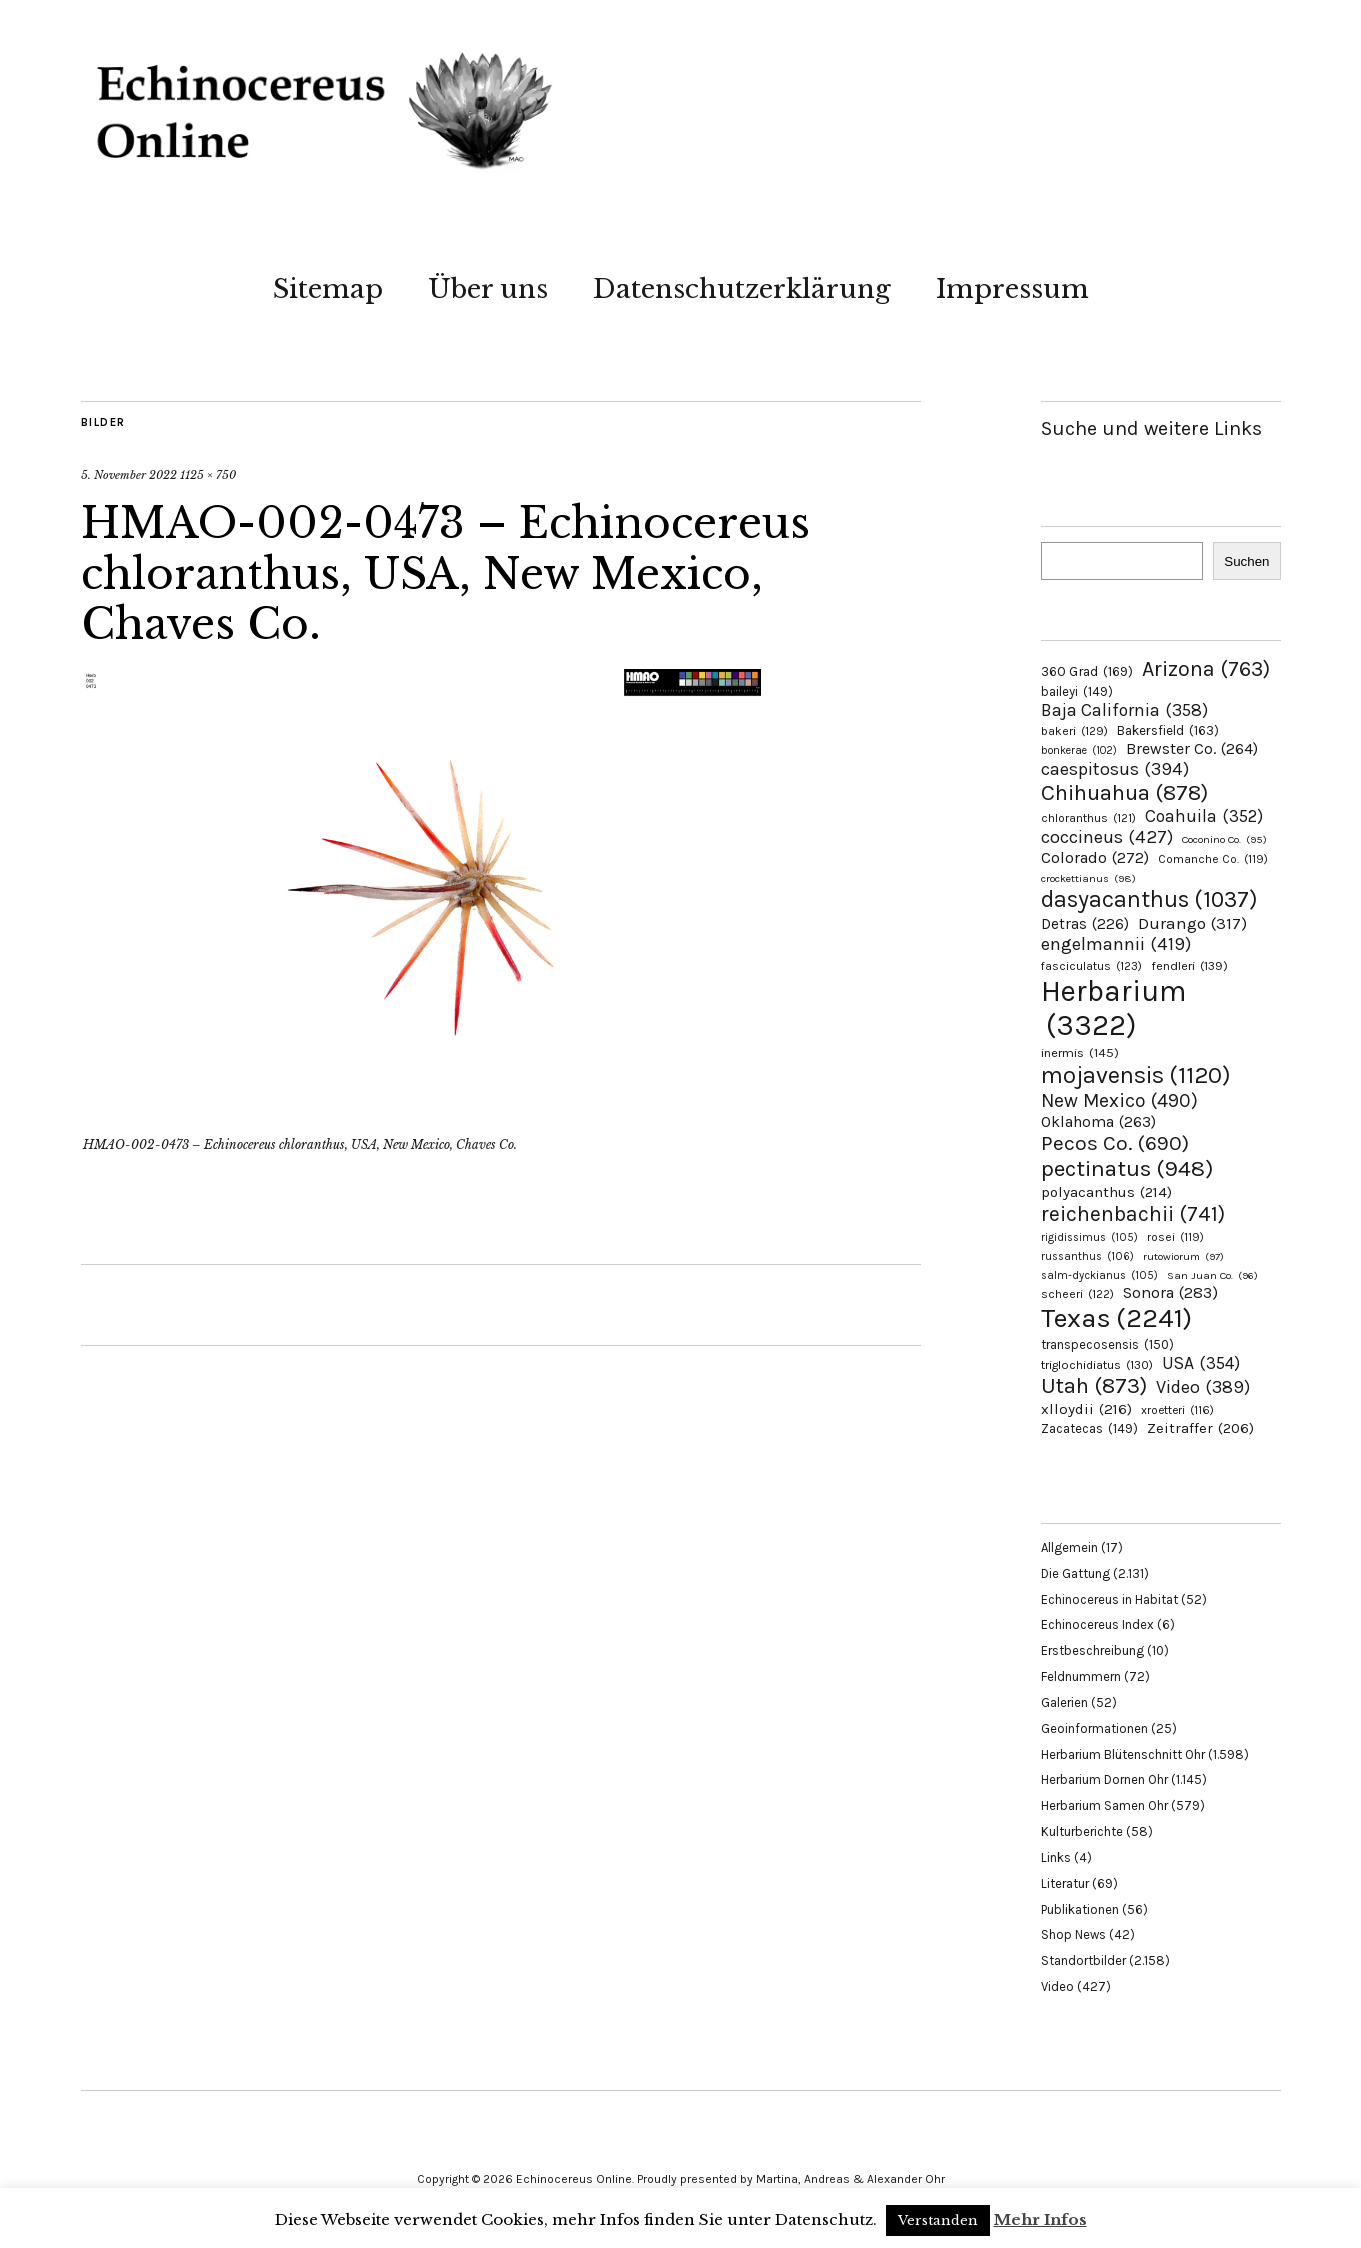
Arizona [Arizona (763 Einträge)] (1206, 668)
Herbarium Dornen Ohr (1104, 1779)
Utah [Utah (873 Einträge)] (1094, 1386)
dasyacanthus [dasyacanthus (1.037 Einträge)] (1149, 899)
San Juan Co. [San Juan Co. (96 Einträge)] (1212, 1275)
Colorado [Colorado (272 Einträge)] (1095, 857)
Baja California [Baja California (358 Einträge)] (1124, 710)
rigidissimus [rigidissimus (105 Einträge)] (1089, 1237)
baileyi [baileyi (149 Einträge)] (1077, 691)
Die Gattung (1075, 1573)
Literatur (1065, 1883)
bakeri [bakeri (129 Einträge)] (1074, 731)
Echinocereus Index (1097, 1624)
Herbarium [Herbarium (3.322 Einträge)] (1113, 1008)
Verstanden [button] (938, 2220)
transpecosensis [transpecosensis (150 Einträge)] (1107, 1344)
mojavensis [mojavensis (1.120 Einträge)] (1136, 1075)
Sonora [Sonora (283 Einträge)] (1170, 1292)
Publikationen (1080, 1909)
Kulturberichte (1082, 1831)
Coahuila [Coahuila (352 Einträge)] (1204, 816)
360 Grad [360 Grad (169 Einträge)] (1087, 671)
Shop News (1073, 1934)
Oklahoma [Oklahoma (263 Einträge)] (1098, 1121)
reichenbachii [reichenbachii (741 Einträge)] (1133, 1213)
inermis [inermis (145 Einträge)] (1080, 1052)
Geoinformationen (1094, 1728)
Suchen (1246, 561)
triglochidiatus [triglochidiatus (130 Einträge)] (1097, 1365)
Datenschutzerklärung (742, 289)
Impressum (1012, 289)
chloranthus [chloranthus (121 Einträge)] (1088, 818)
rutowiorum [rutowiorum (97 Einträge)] (1183, 1256)
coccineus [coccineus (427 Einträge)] (1107, 837)
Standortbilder (1083, 1960)
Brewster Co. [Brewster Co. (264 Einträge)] (1192, 748)
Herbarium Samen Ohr (1104, 1805)
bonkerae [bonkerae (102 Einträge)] (1079, 750)
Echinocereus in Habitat (1109, 1599)
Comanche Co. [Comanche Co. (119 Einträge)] (1213, 859)
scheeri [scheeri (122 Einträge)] (1077, 1294)
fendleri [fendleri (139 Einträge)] (1189, 965)
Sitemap (328, 289)
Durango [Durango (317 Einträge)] (1192, 923)
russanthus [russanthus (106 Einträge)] (1087, 1256)
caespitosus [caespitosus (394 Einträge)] (1115, 769)
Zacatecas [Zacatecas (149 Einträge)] (1089, 1428)
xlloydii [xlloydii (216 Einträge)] (1086, 1409)
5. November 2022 (129, 475)
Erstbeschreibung (1092, 1650)
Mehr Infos (1040, 2219)
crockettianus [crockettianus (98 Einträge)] (1088, 878)
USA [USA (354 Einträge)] (1201, 1363)
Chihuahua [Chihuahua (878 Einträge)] (1124, 793)
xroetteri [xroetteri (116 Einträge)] (1177, 1410)
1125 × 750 (208, 475)
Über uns (488, 289)
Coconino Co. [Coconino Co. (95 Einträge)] (1224, 839)
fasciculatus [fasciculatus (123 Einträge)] (1091, 966)
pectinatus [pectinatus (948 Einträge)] (1127, 1168)
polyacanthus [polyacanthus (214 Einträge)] (1106, 1192)
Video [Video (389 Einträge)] (1203, 1387)
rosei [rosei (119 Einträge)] (1175, 1237)
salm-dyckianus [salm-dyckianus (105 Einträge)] (1099, 1275)
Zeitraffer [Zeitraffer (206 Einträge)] (1200, 1428)
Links (1056, 1857)
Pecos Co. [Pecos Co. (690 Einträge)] (1115, 1143)
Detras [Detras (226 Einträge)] (1085, 924)
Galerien (1064, 1702)
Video (1057, 1986)
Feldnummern (1081, 1676)
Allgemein (1069, 1547)
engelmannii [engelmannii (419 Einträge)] (1116, 944)
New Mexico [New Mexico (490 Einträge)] (1119, 1100)
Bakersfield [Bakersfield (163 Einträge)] (1168, 730)
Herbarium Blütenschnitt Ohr (1123, 1754)
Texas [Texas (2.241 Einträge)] (1116, 1318)
